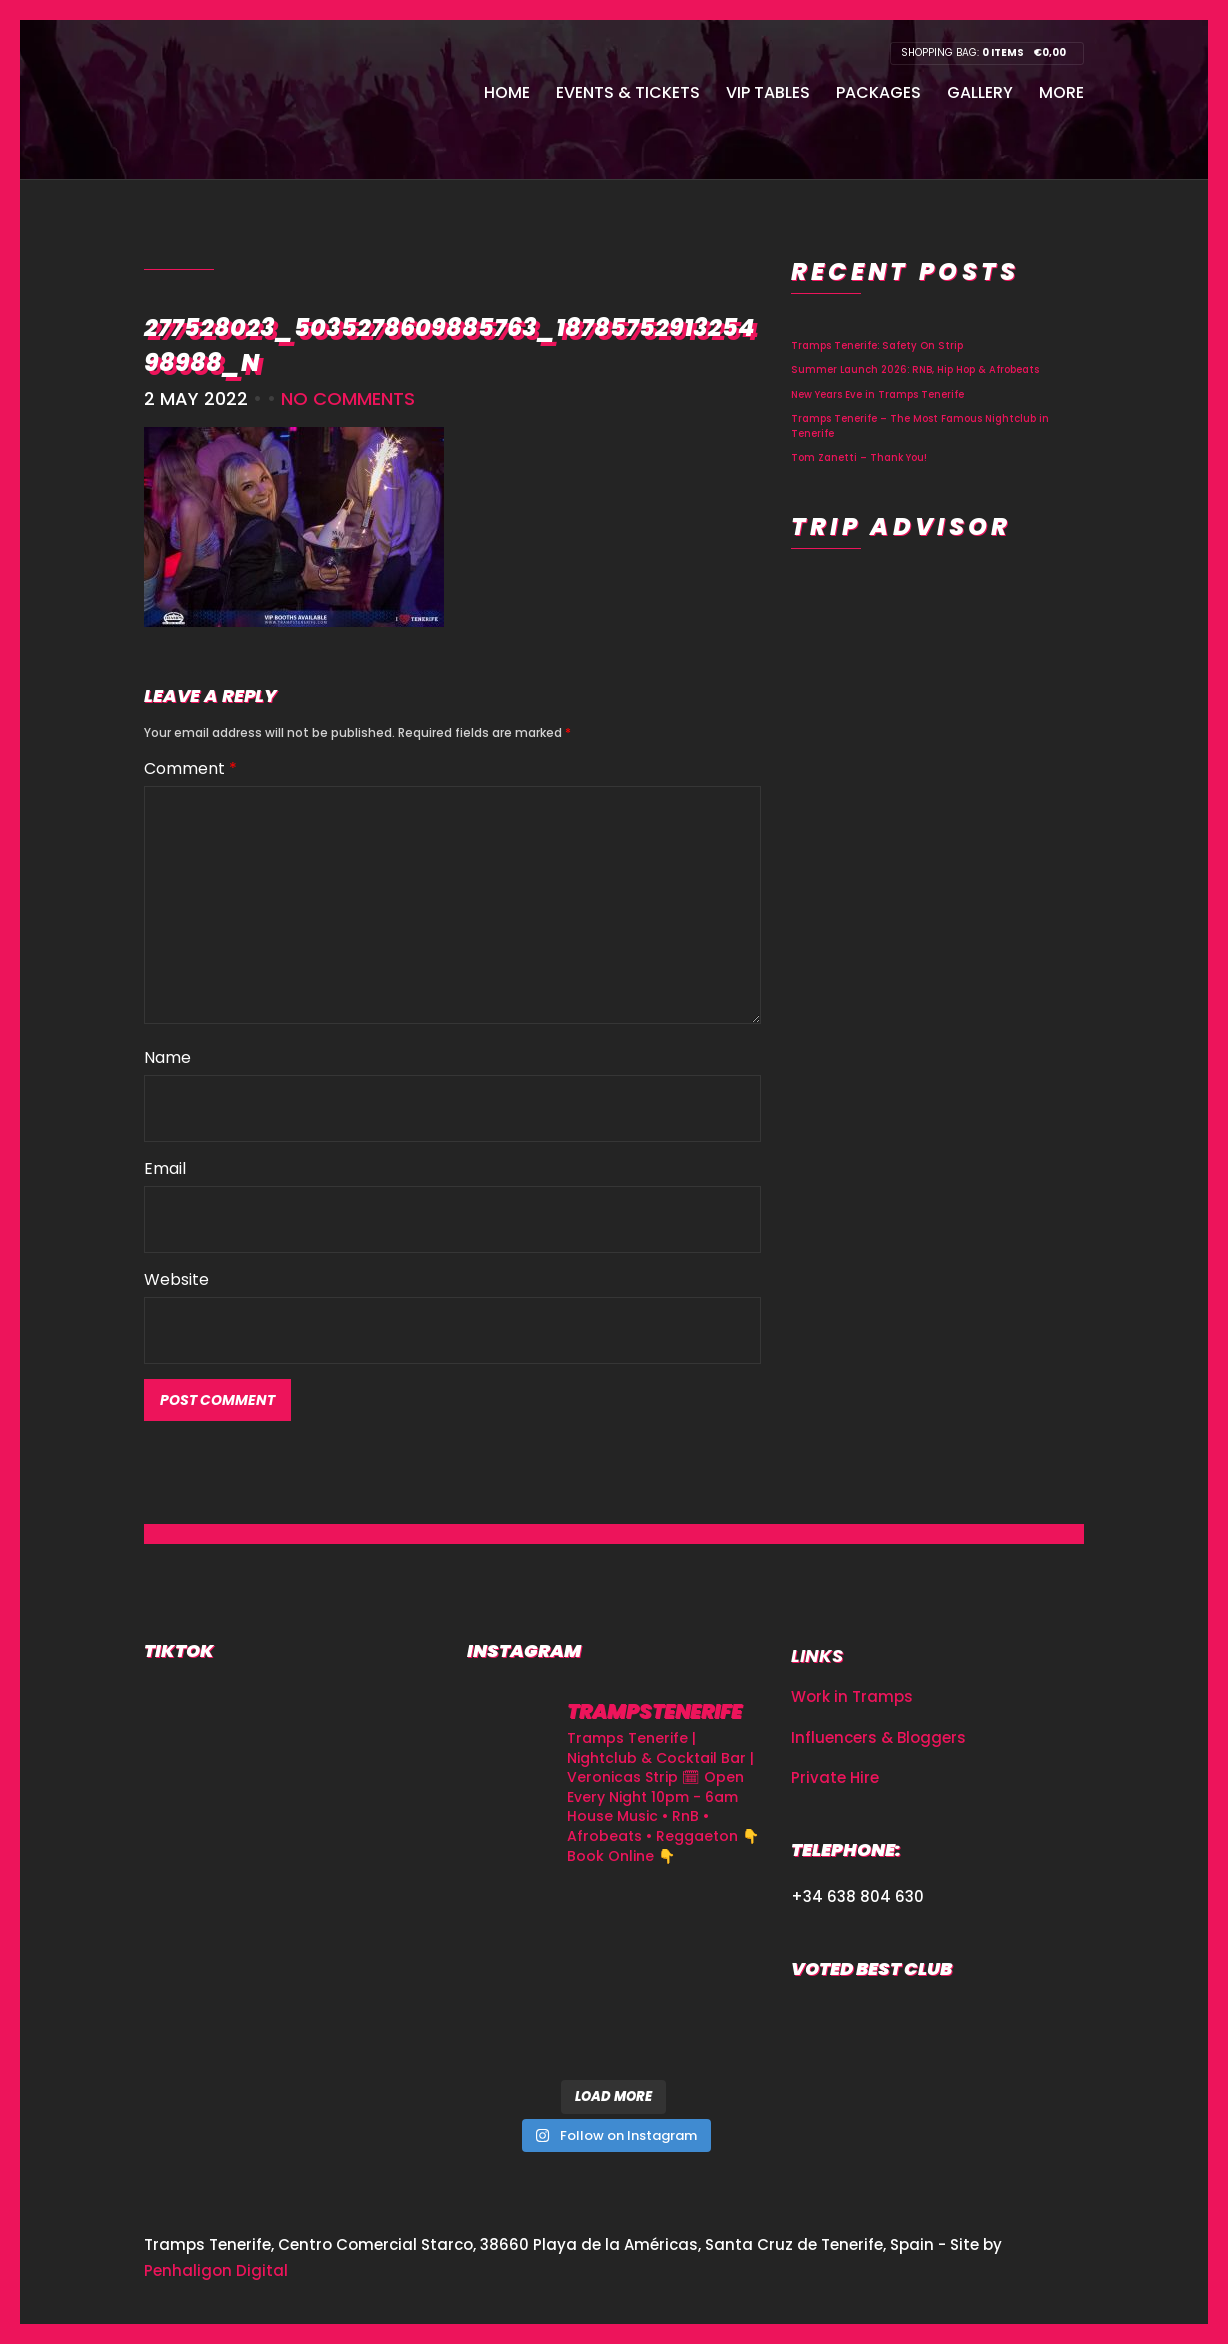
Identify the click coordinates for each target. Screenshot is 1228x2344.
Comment (190, 768)
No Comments (348, 398)
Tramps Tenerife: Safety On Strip (877, 345)
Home (507, 92)
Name (167, 1057)
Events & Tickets (628, 92)
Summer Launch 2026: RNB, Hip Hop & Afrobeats (915, 369)
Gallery (980, 92)
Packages (878, 92)
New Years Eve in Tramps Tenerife (877, 394)
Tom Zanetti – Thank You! (859, 457)
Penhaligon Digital (216, 2270)
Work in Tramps (852, 1696)
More (1061, 92)
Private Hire (835, 1777)
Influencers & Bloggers (878, 1737)
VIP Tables (768, 92)
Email (165, 1168)
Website (176, 1279)
